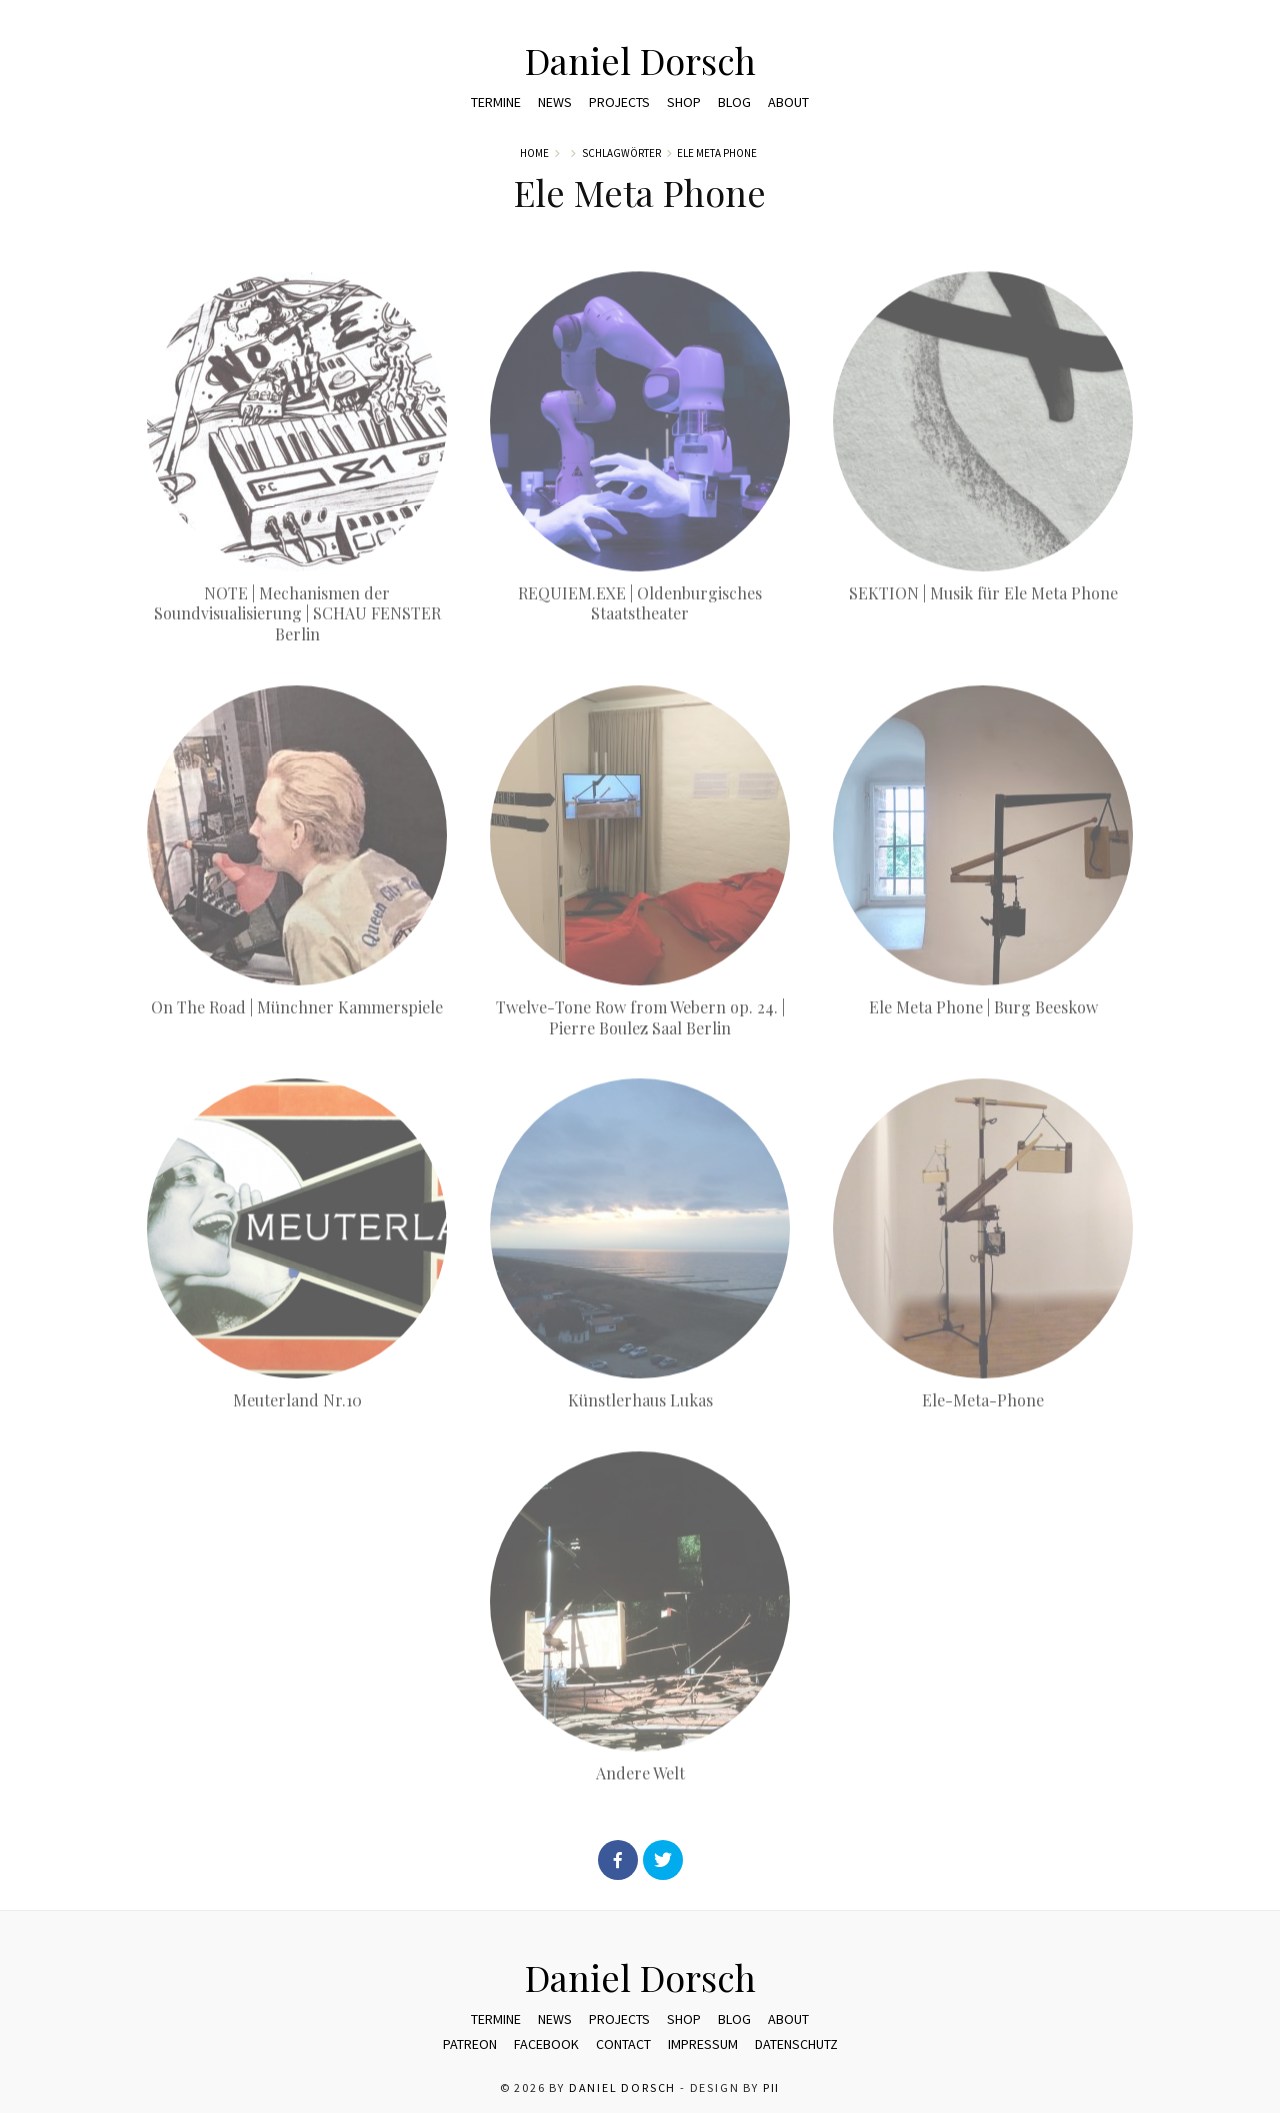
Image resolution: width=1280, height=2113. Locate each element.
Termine (496, 102)
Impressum (703, 2044)
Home (534, 153)
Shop (684, 102)
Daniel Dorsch (640, 60)
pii (771, 2087)
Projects (619, 102)
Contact (623, 2044)
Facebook (546, 2044)
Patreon (470, 2044)
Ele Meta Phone (717, 153)
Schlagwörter (621, 153)
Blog (734, 102)
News (555, 102)
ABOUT (788, 102)
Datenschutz (796, 2044)
